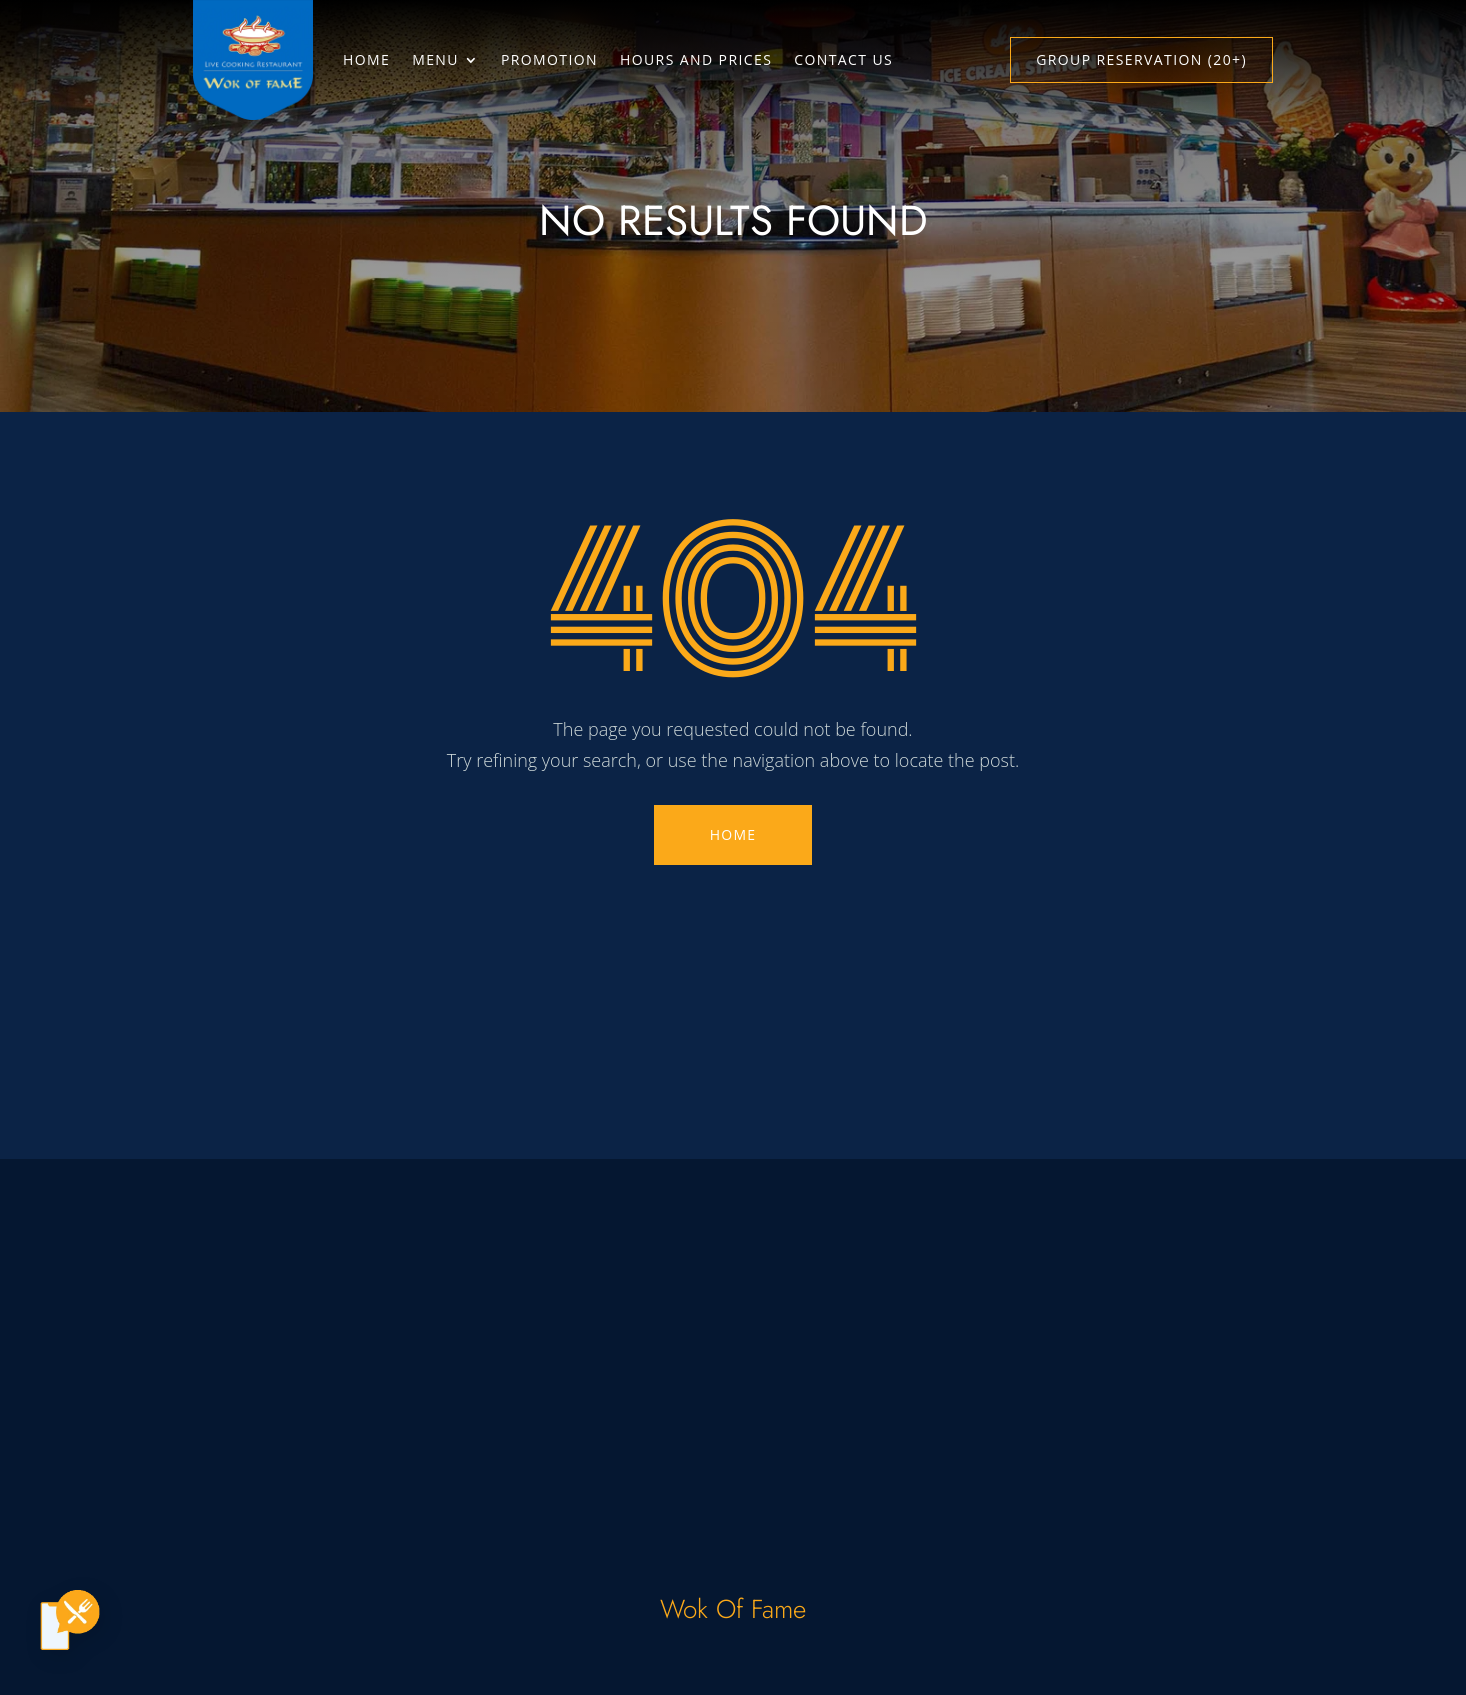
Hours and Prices (696, 59)
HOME (733, 834)
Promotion (549, 59)
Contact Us (843, 59)
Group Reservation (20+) (1141, 59)
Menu (435, 59)
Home (366, 59)
